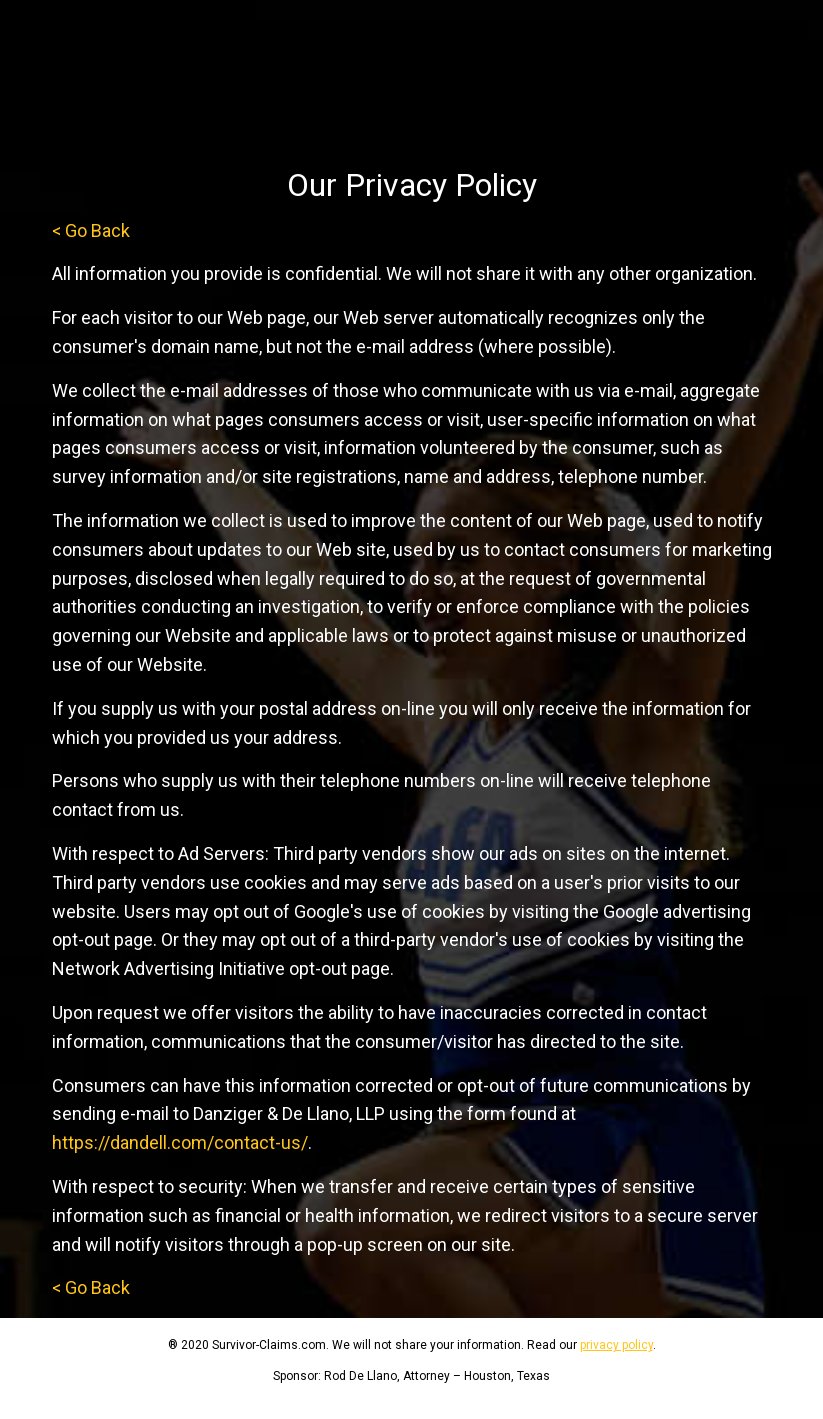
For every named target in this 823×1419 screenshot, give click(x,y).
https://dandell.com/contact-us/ (180, 1142)
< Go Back (91, 230)
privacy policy (616, 1345)
